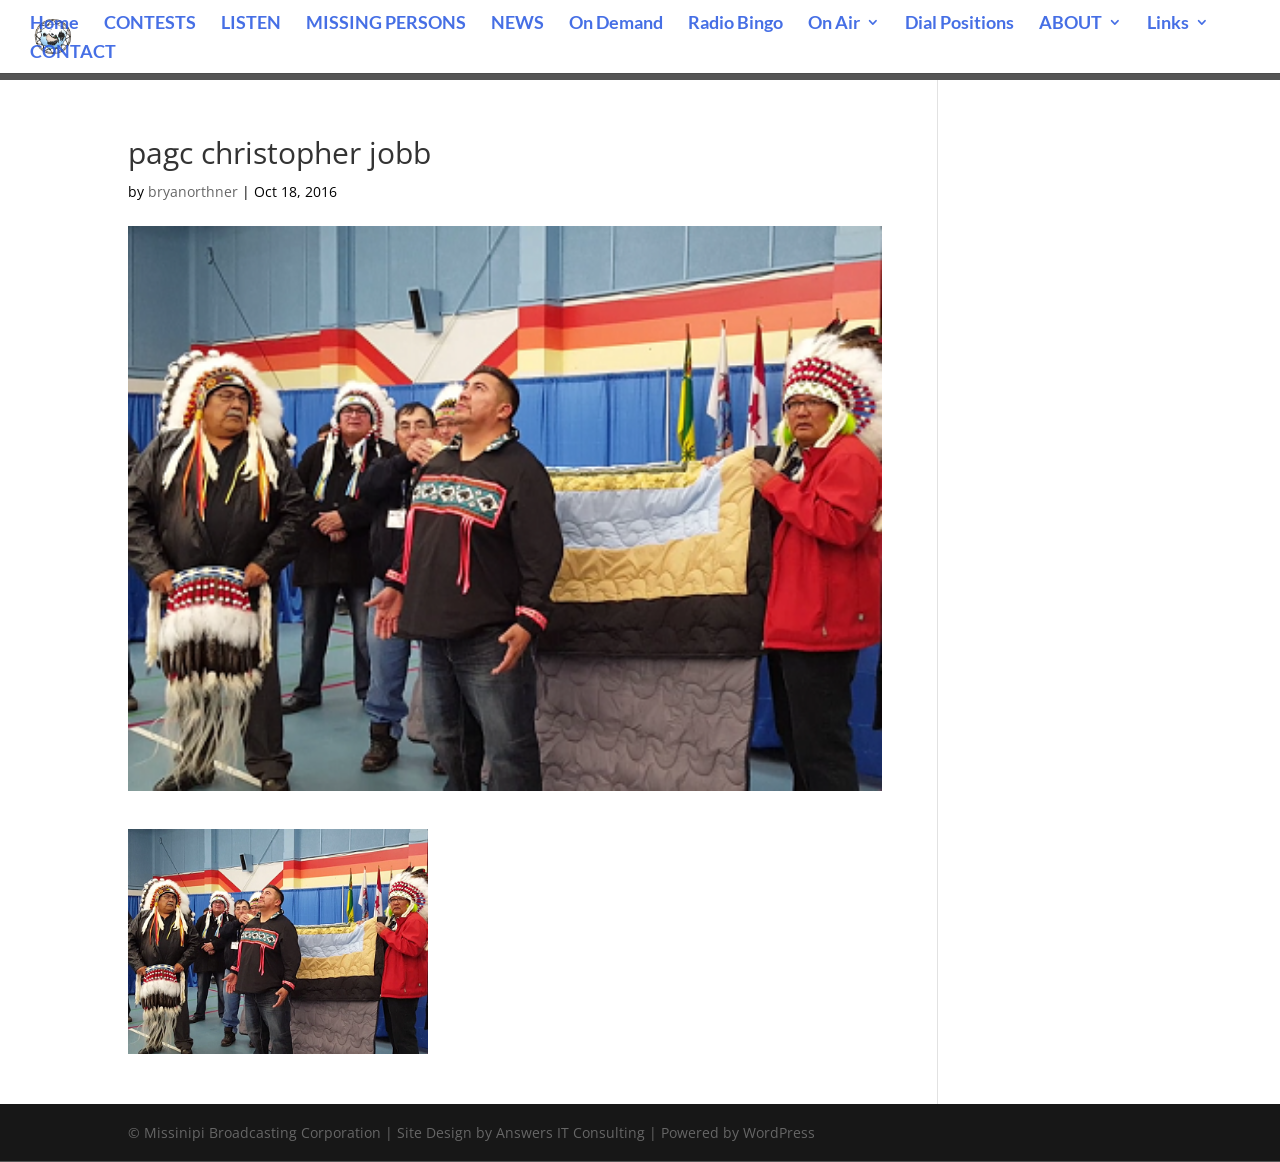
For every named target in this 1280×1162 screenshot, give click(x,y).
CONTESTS (150, 24)
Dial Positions (959, 24)
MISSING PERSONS (386, 24)
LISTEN (251, 24)
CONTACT (73, 53)
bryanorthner (193, 191)
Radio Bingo (735, 24)
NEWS (517, 24)
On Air (834, 24)
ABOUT (1070, 24)
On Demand (616, 24)
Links (1168, 24)
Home (54, 24)
